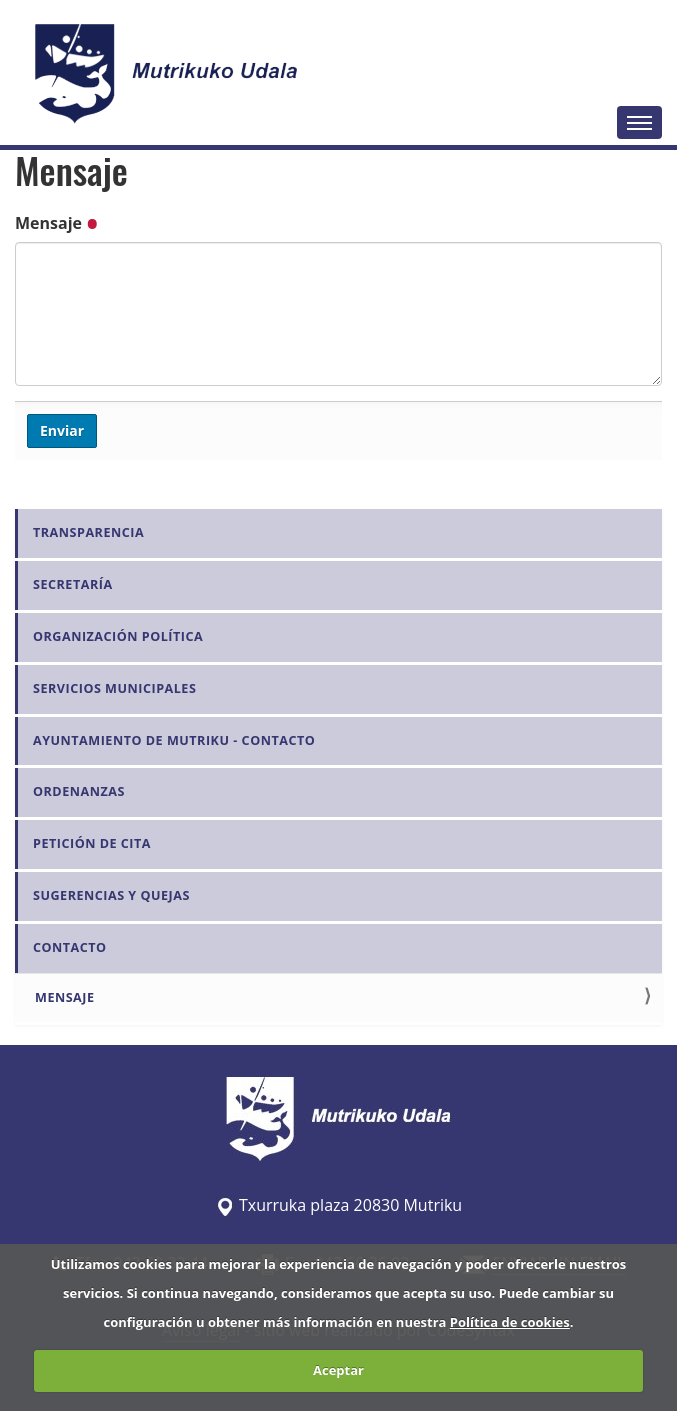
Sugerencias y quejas (111, 895)
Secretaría (73, 584)
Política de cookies (510, 1322)
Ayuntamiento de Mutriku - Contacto (174, 740)
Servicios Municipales (114, 688)
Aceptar (338, 1370)
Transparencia (88, 532)
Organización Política (118, 636)
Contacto (70, 947)
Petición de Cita (92, 843)
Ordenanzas (79, 791)
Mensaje (56, 223)
